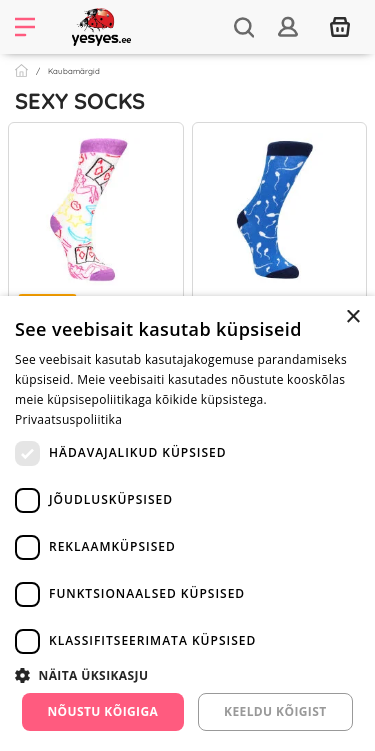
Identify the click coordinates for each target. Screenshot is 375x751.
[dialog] (187, 523)
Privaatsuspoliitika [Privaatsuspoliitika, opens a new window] (68, 419)
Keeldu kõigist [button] (275, 711)
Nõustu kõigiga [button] (102, 711)
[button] (187, 675)
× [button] (352, 317)
